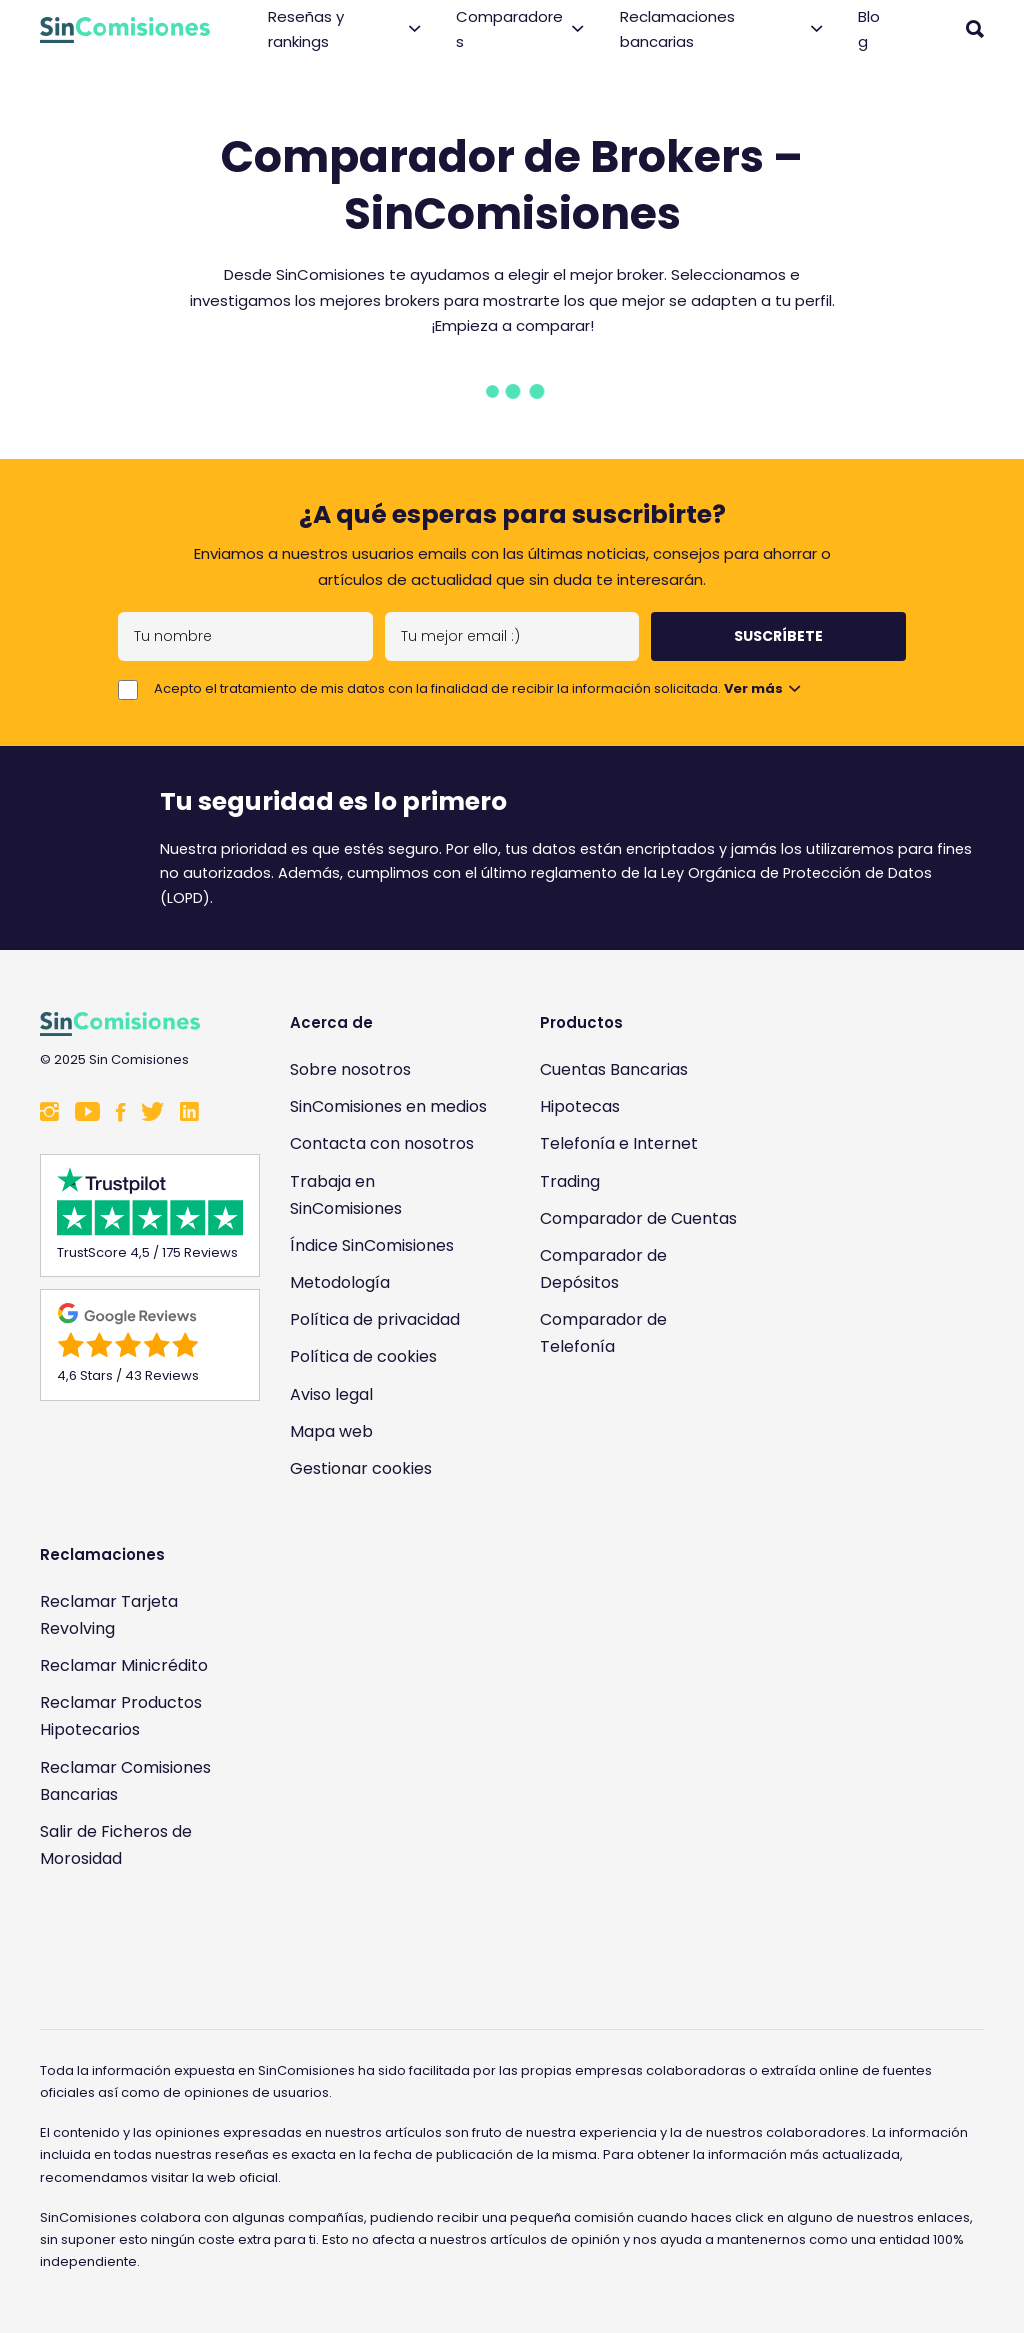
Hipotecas (580, 1106)
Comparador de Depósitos (603, 1269)
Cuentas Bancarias (614, 1069)
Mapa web (331, 1431)
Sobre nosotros (350, 1069)
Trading (570, 1181)
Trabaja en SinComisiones (346, 1195)
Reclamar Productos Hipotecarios (121, 1716)
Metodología (340, 1282)
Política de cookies (363, 1356)
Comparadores (519, 29)
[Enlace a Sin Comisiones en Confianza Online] (140, 1943)
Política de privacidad (375, 1319)
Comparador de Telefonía (603, 1333)
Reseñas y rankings (344, 29)
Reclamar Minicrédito (124, 1665)
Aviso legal (331, 1394)
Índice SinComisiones (372, 1245)
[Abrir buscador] (975, 29)
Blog (869, 29)
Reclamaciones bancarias (721, 29)
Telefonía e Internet (619, 1143)
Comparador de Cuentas (638, 1218)
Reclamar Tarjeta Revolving (109, 1615)
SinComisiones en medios (388, 1106)
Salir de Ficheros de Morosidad (116, 1845)
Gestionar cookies (361, 1468)
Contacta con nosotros (382, 1143)
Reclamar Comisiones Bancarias (125, 1781)
